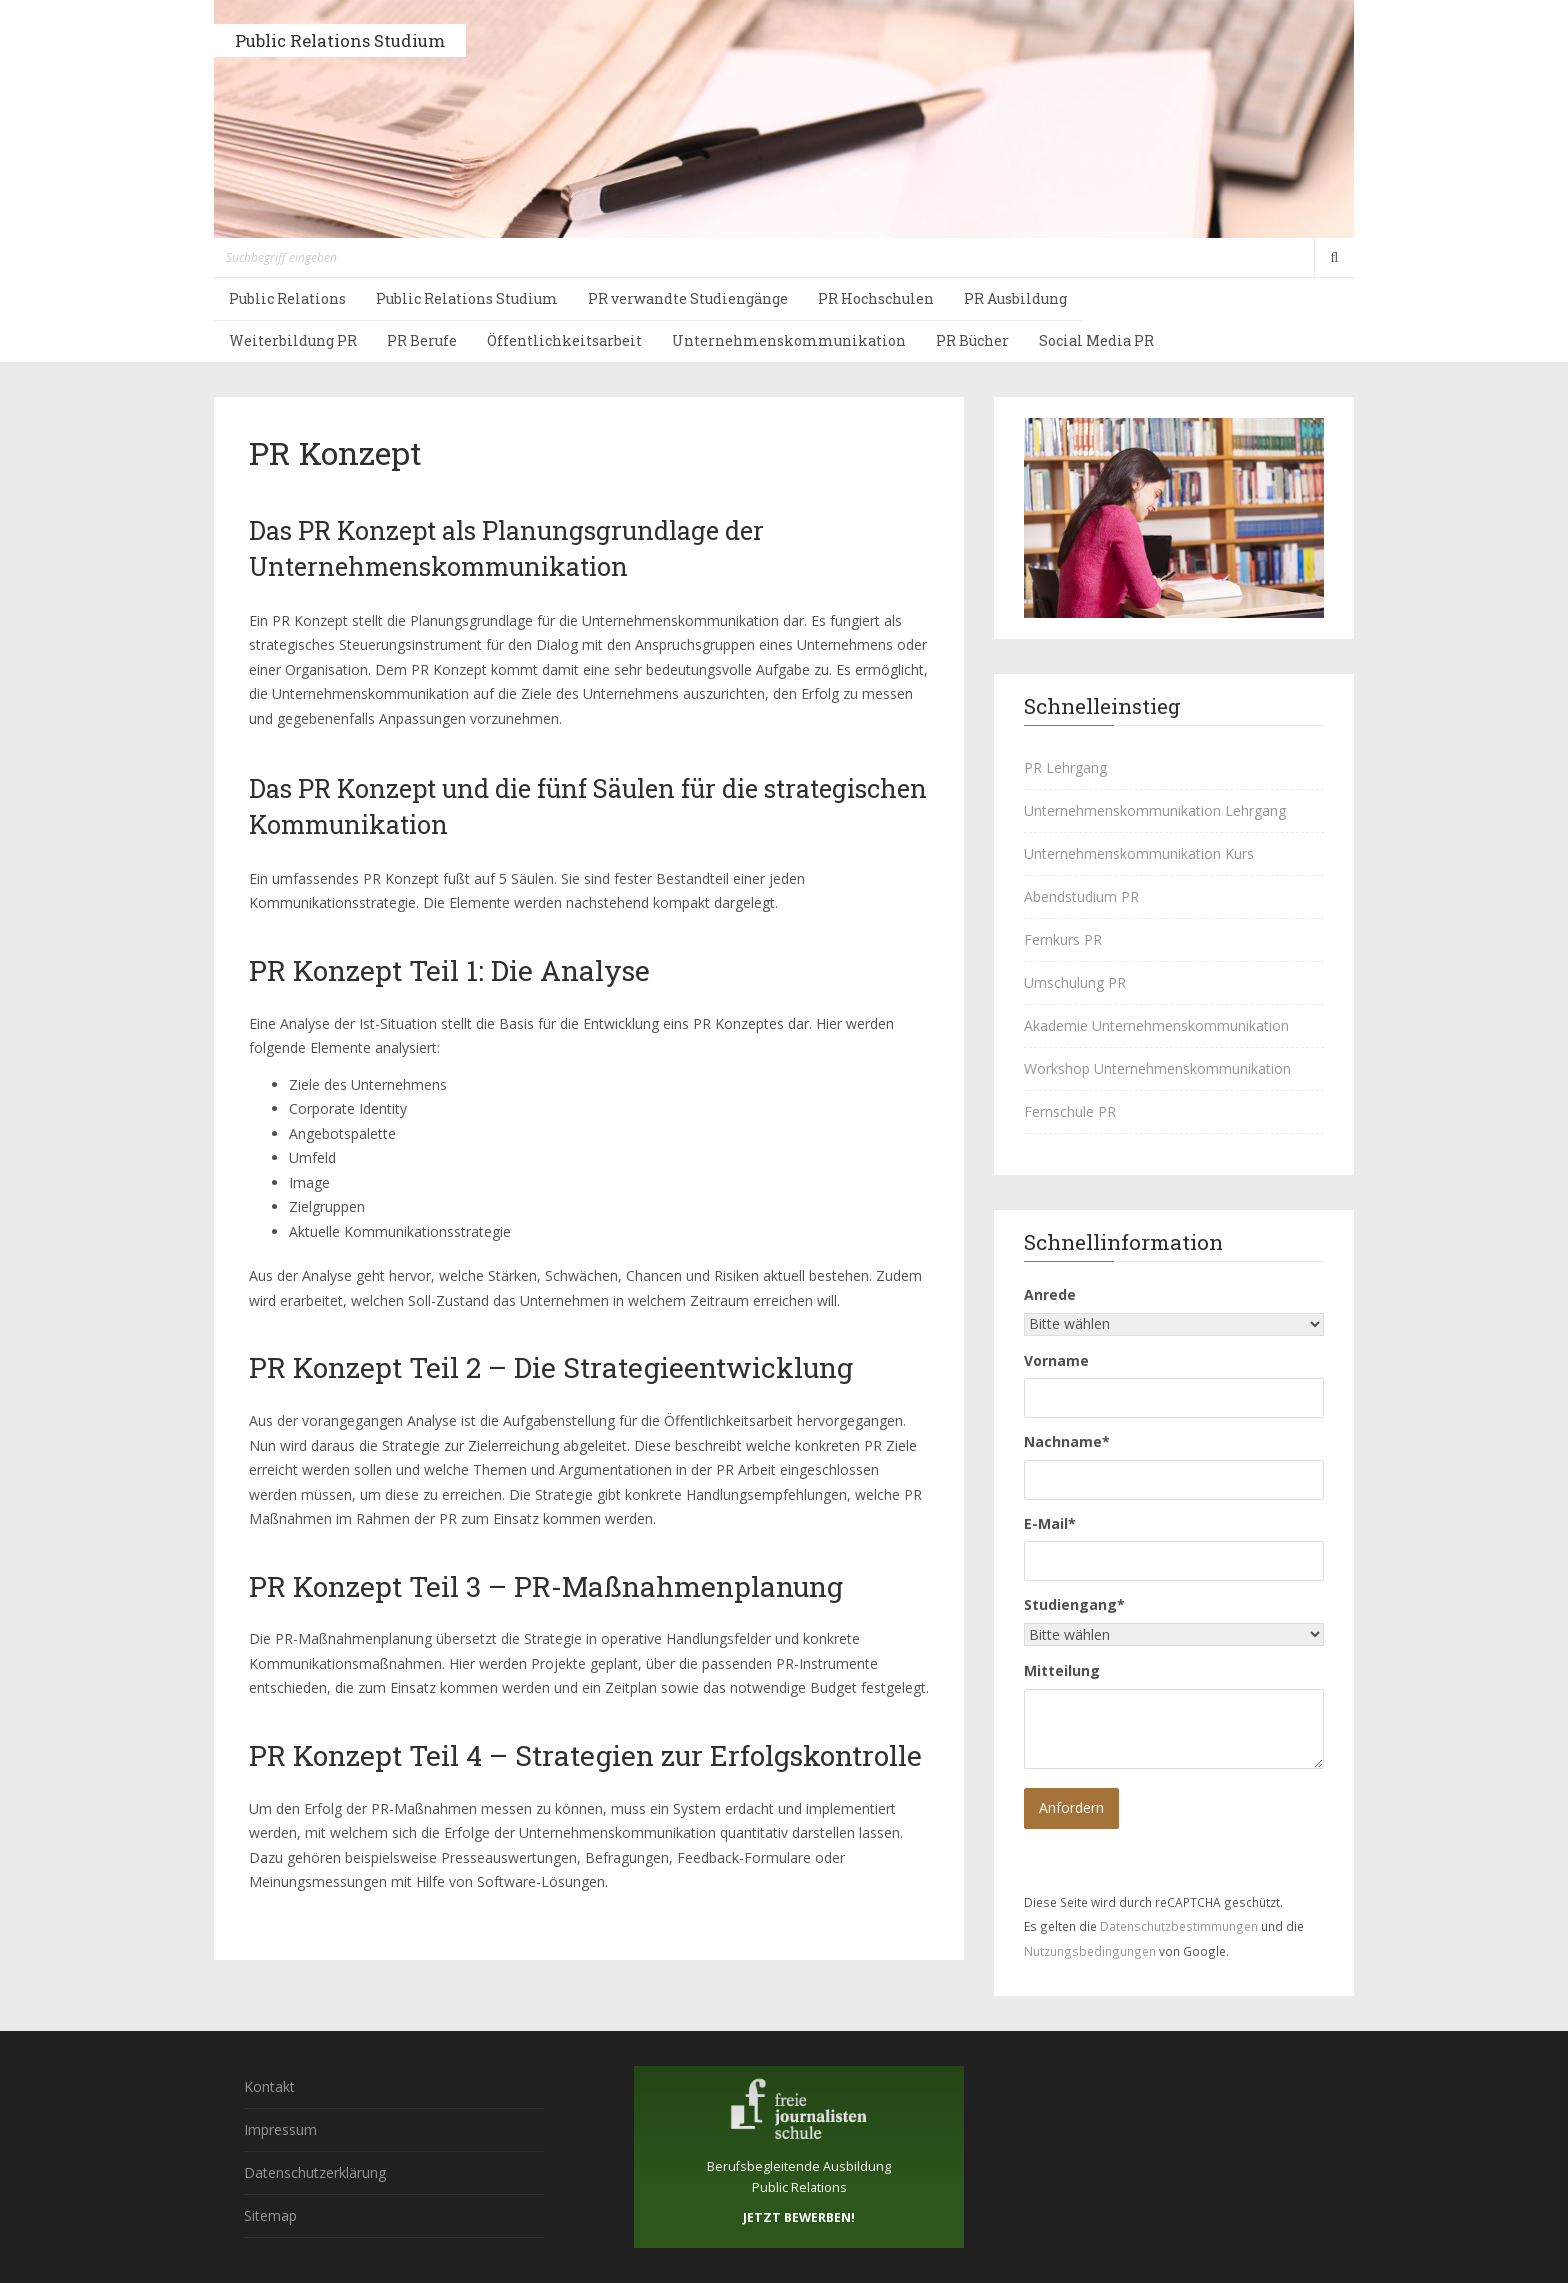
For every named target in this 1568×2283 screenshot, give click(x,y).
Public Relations (287, 298)
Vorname (1056, 1360)
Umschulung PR (1075, 982)
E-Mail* (1050, 1523)
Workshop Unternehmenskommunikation (1157, 1068)
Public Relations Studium (340, 40)
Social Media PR (1096, 340)
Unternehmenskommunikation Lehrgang (1155, 810)
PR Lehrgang (1065, 767)
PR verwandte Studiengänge (688, 298)
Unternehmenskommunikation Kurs (1139, 853)
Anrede (1050, 1294)
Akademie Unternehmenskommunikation (1156, 1025)
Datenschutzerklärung (315, 2172)
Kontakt (269, 2086)
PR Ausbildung (1015, 298)
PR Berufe (422, 340)
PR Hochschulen (876, 298)
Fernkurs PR (1063, 939)
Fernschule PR (1070, 1111)
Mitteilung (1062, 1670)
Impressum (280, 2129)
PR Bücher (972, 340)
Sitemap (270, 2215)
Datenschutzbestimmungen (1179, 1926)
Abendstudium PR (1081, 896)
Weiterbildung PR (293, 340)
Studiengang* (1074, 1604)
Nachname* (1067, 1441)
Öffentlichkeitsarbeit (564, 340)
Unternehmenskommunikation (789, 340)
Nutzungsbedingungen (1090, 1951)
